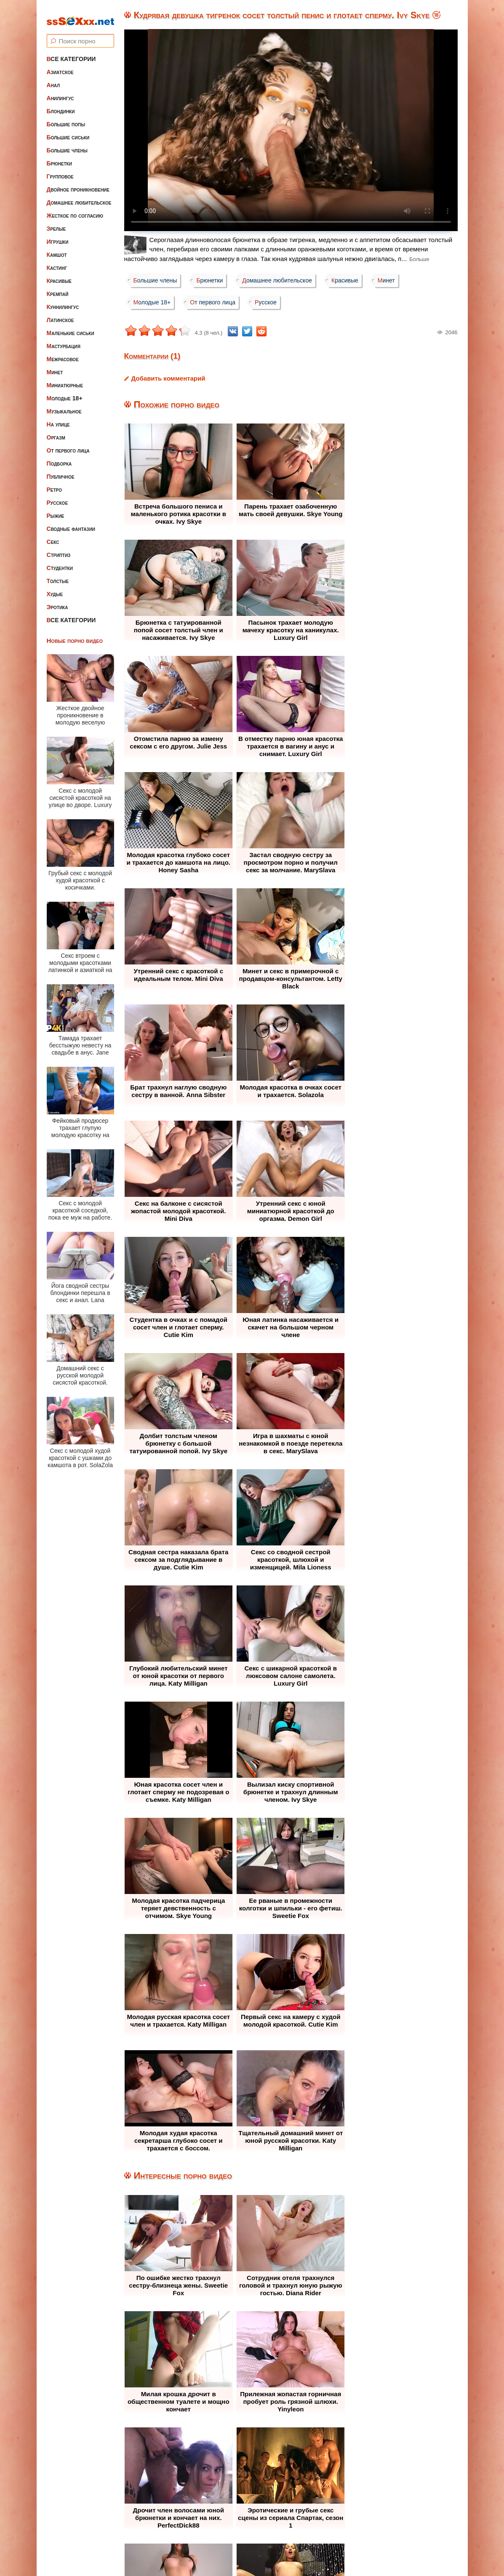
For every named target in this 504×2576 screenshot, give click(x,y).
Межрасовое (63, 352)
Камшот (57, 248)
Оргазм (56, 431)
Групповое (60, 170)
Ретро (54, 483)
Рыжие (55, 509)
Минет (55, 365)
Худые (55, 587)
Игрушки (58, 235)
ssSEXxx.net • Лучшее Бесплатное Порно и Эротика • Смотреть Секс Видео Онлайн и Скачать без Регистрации (260, 2549)
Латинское (60, 313)
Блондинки (61, 104)
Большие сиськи (68, 131)
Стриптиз (59, 548)
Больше (419, 259)
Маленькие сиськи (70, 326)
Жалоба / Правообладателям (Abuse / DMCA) (231, 2518)
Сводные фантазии (71, 522)
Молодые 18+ (65, 392)
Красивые (59, 274)
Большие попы (66, 118)
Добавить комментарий (168, 378)
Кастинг (57, 261)
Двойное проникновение (78, 183)
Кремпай (58, 287)
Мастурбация (63, 339)
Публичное (61, 470)
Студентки (60, 561)
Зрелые (56, 222)
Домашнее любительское (79, 196)
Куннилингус (63, 300)
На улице (58, 418)
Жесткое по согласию (75, 209)
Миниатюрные (65, 379)
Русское (57, 496)
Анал (53, 78)
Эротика (57, 600)
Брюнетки (59, 157)
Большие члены (67, 144)
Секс (53, 535)
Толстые (58, 574)
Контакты (328, 2518)
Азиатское (60, 65)
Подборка (59, 457)
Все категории (71, 52)
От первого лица (68, 444)
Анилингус (60, 91)
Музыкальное (64, 405)
